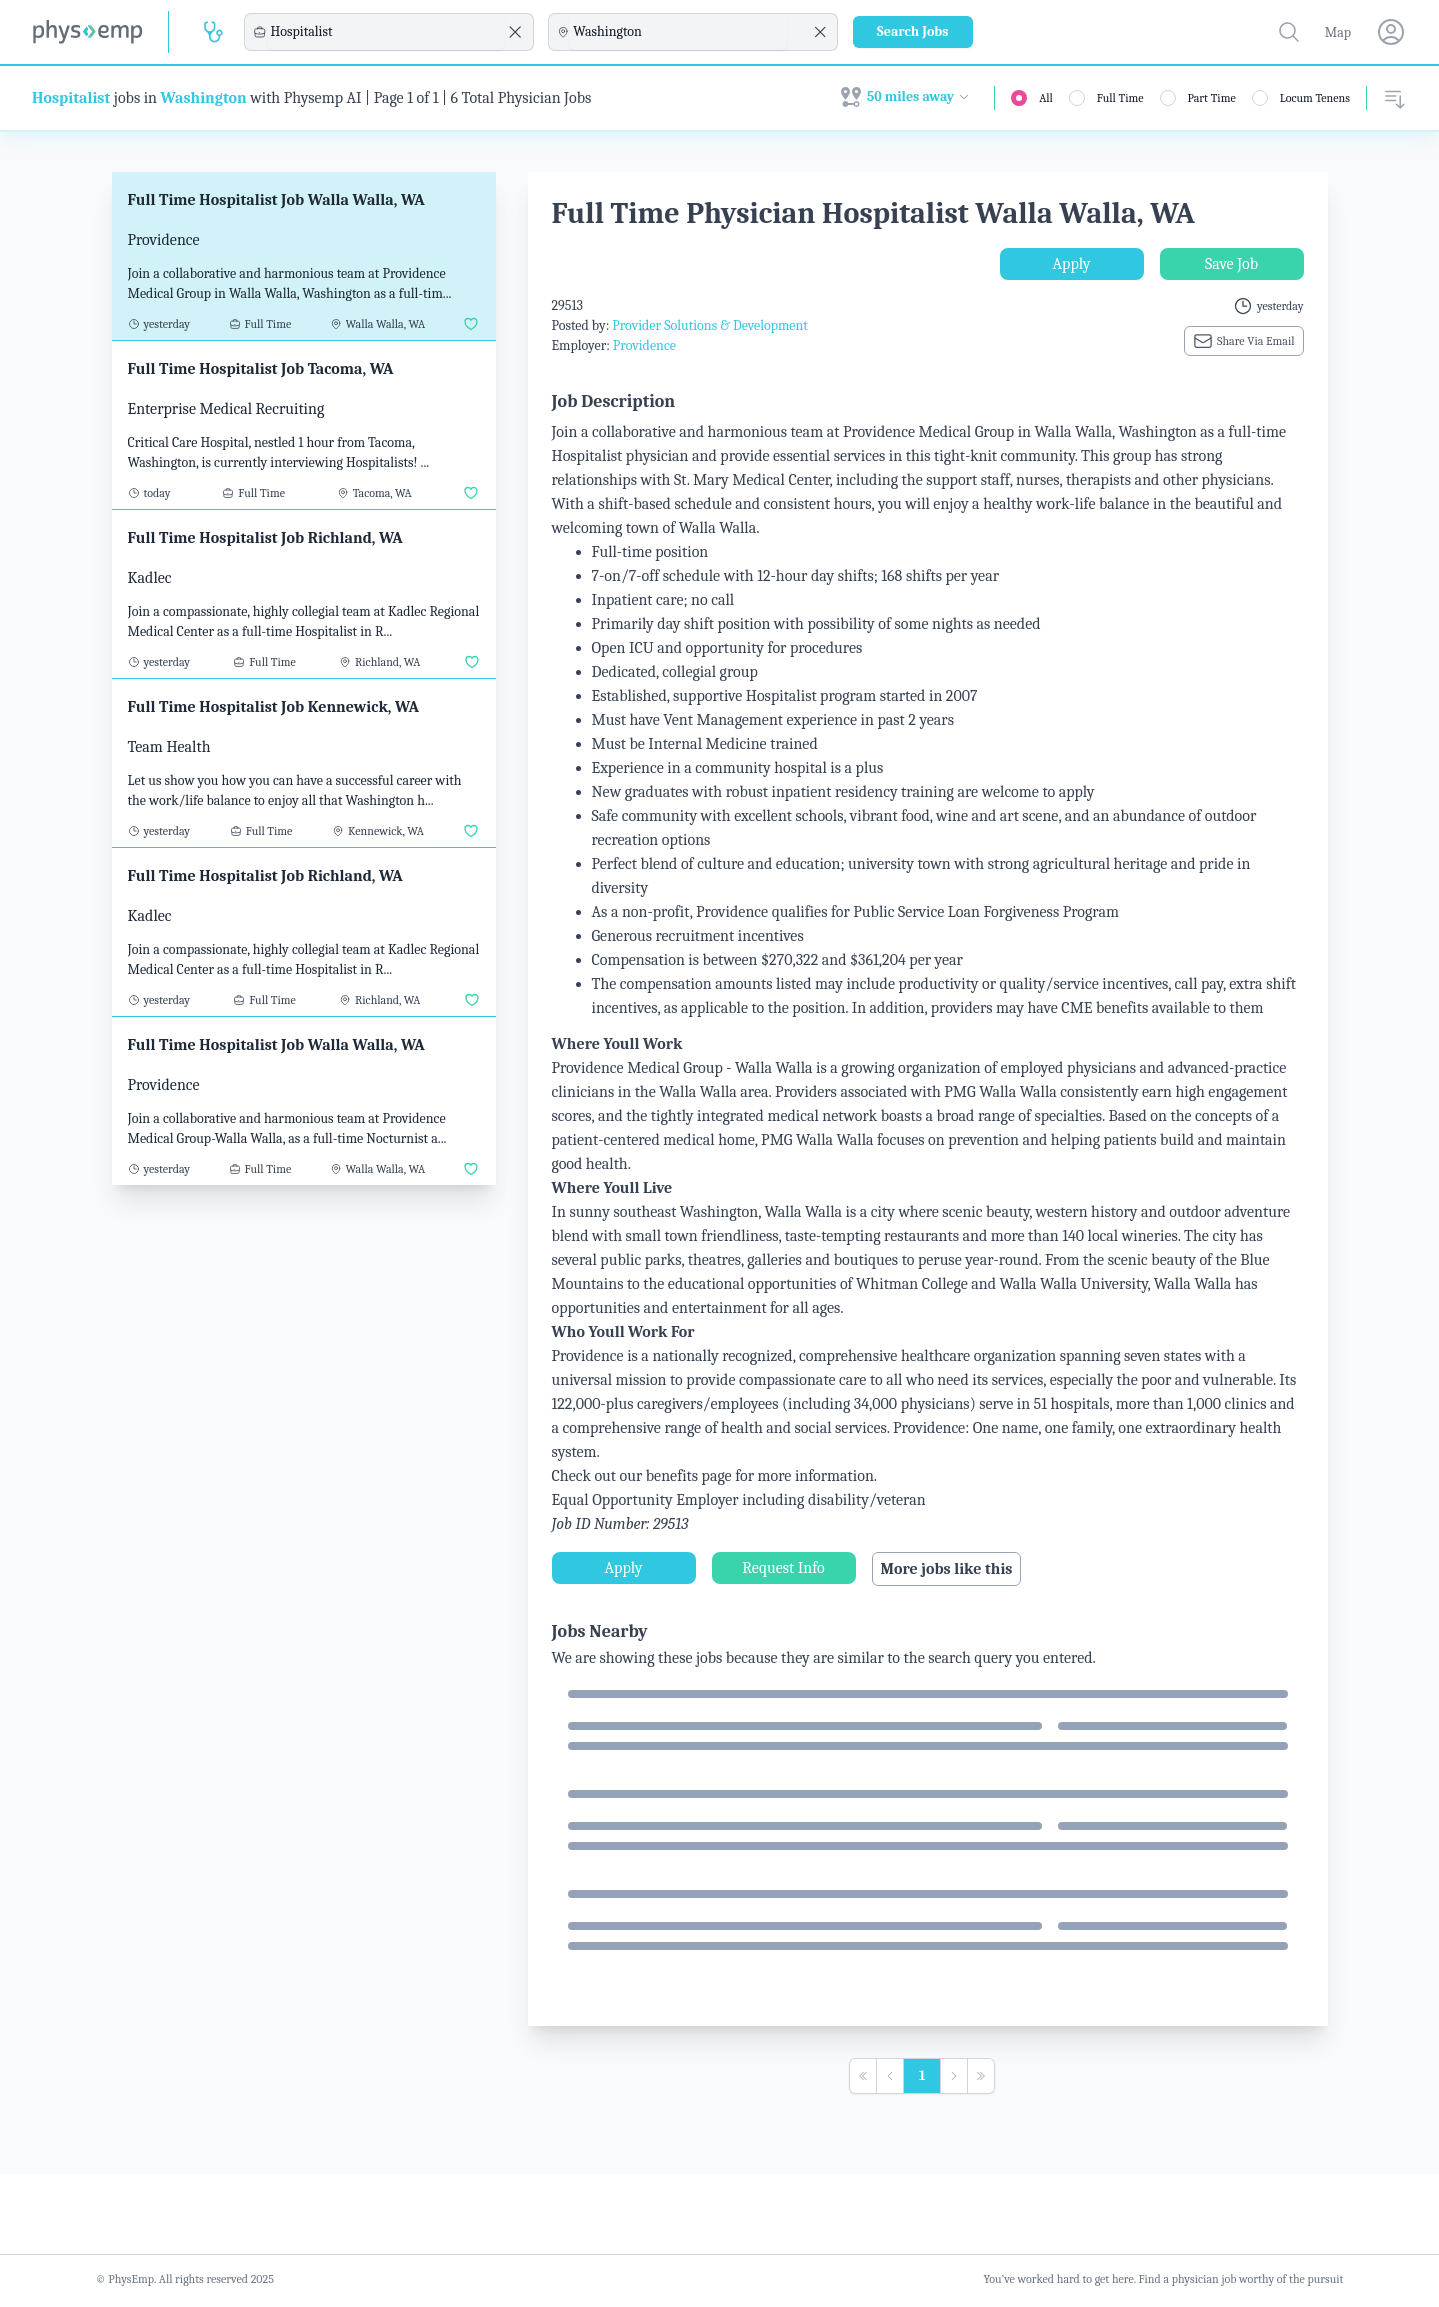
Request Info (783, 1568)
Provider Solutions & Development (710, 325)
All (1046, 98)
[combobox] (386, 32)
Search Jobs (913, 31)
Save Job (1231, 264)
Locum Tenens (1315, 98)
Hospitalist (71, 98)
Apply (1072, 264)
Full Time (1120, 98)
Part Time (1212, 98)
